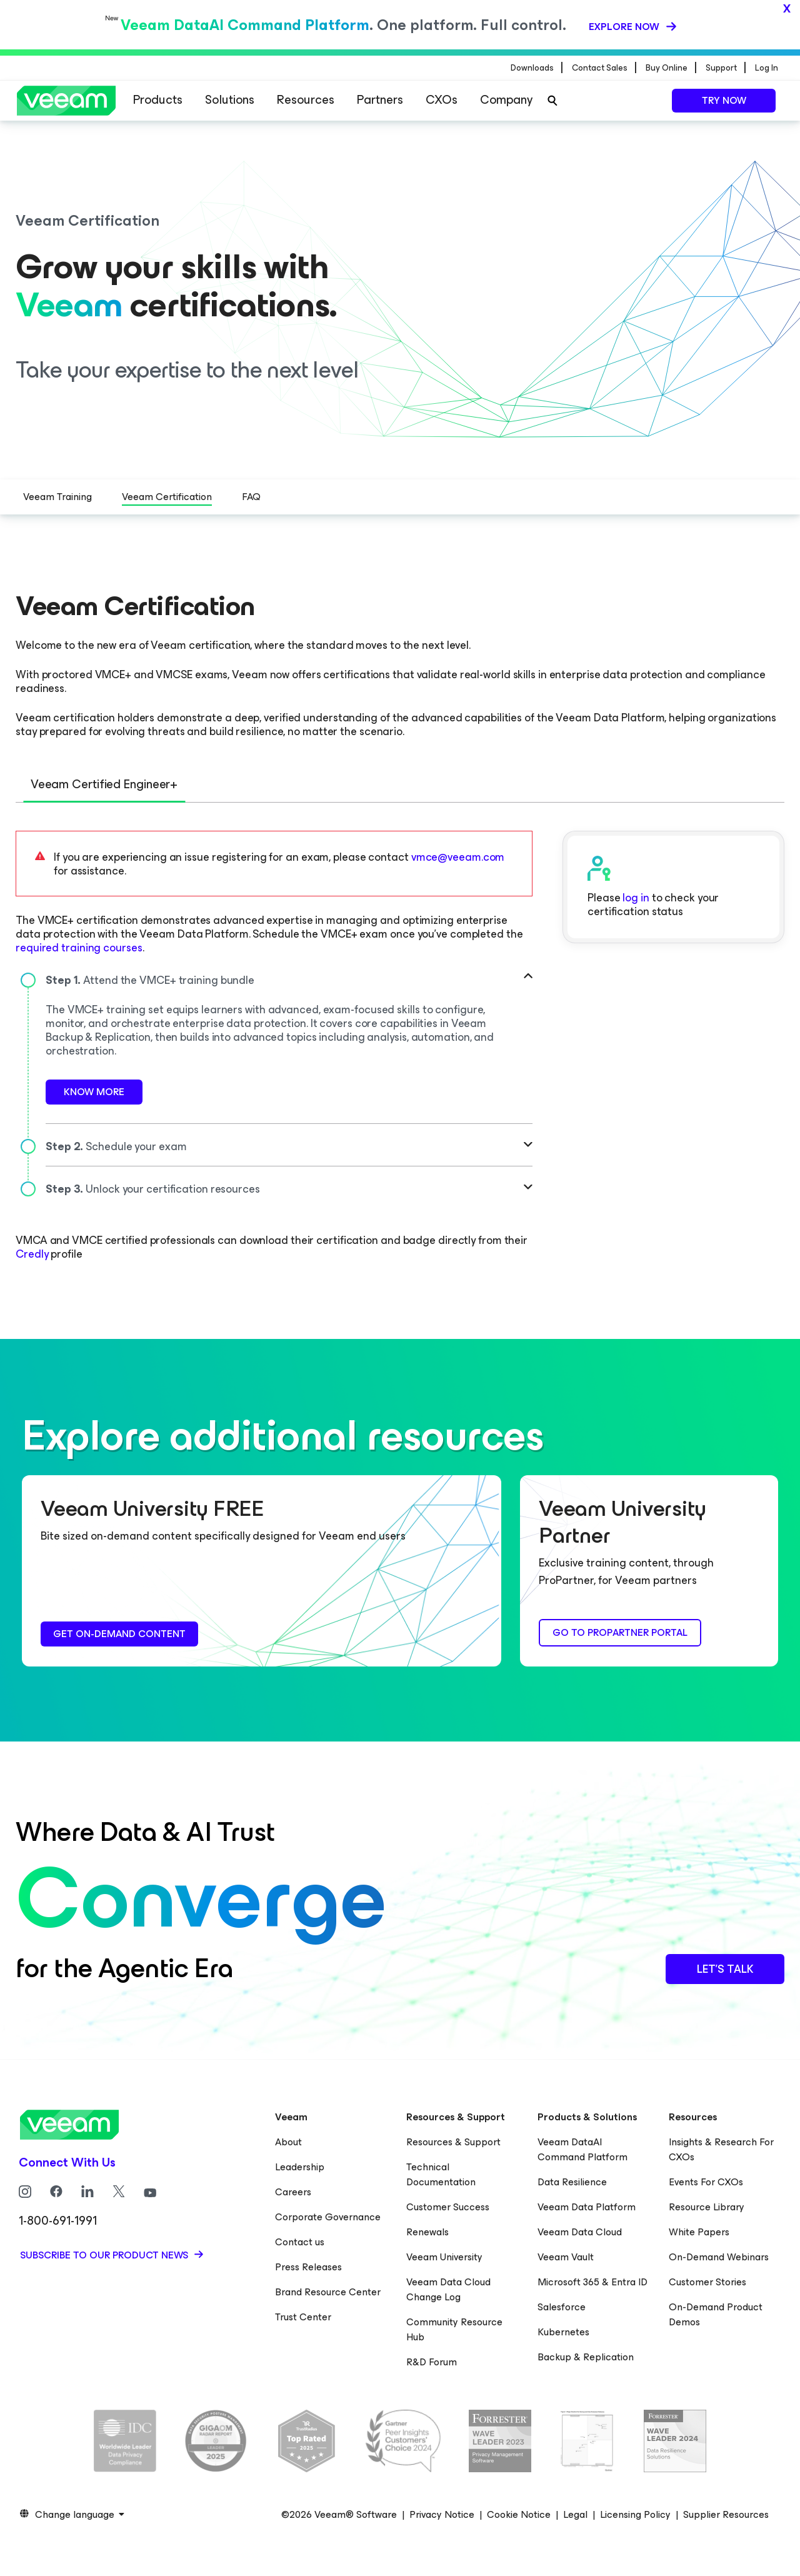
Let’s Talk (725, 1967)
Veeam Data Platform (587, 2205)
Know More (94, 1090)
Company (506, 99)
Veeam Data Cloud (580, 2230)
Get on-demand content (119, 1632)
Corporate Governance (328, 2215)
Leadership (299, 2165)
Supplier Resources (726, 2513)
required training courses (79, 946)
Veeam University (444, 2255)
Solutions (229, 99)
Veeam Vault (566, 2255)
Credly (32, 1252)
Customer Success (447, 2205)
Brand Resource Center (328, 2290)
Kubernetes (563, 2330)
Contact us (299, 2240)
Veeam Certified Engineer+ (105, 783)
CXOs (442, 99)
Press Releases (308, 2265)
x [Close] (787, 7)
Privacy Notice (441, 2513)
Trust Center (303, 2315)
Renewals (427, 2230)
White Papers (699, 2230)
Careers (293, 2190)
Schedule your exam (116, 1145)
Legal (575, 2513)
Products (157, 99)
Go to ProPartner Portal (620, 1631)
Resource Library (706, 2205)
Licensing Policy (635, 2513)
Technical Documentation (441, 2173)
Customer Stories (707, 2280)
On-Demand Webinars (719, 2255)
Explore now (625, 26)
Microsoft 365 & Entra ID (593, 2280)
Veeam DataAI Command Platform (583, 2148)
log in (635, 896)
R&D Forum (431, 2360)
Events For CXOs (706, 2180)
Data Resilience (572, 2180)
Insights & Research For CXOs (721, 2148)
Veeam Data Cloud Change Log (448, 2288)
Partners (380, 99)
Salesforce (562, 2305)
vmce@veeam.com (458, 855)
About (288, 2140)
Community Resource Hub (454, 2328)
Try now (724, 100)
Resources (305, 99)
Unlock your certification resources (153, 1187)
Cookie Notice (519, 2513)
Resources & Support (453, 2140)
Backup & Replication (586, 2355)
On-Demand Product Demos (715, 2313)
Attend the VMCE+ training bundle (150, 979)
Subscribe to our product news (105, 2253)
